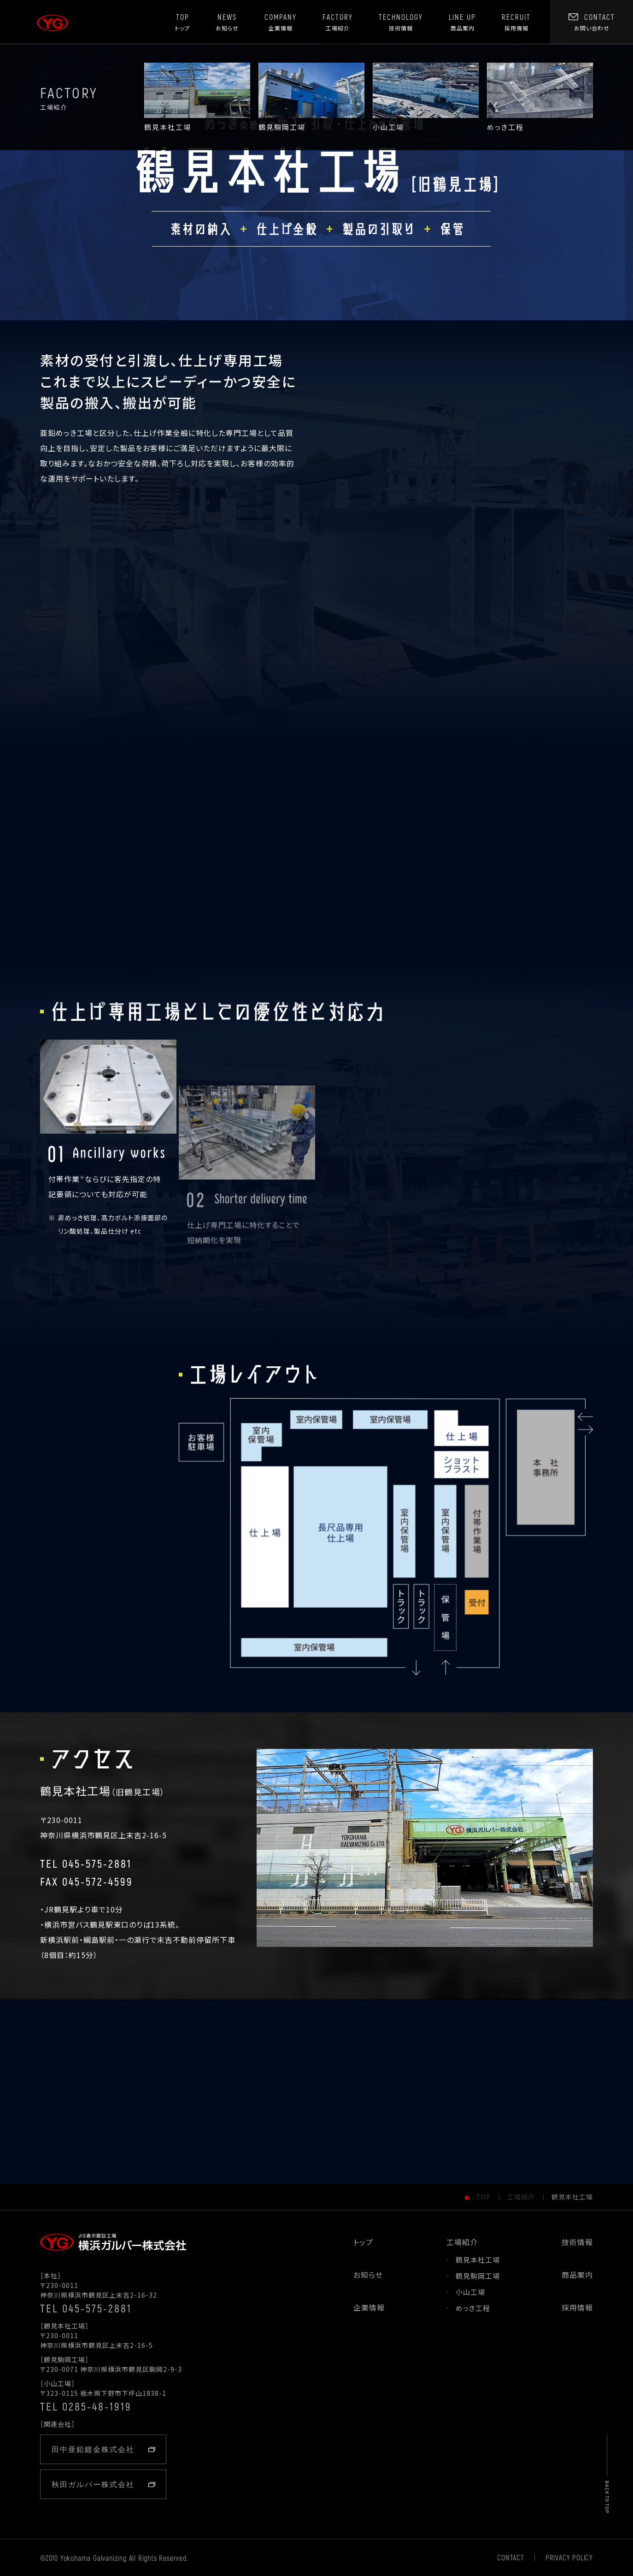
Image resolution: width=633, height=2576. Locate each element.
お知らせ (368, 2274)
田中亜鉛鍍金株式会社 (103, 2449)
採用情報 (577, 2307)
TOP (483, 2195)
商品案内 (577, 2274)
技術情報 (577, 2241)
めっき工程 (473, 2308)
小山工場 (470, 2292)
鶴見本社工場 (478, 2259)
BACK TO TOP (607, 2497)
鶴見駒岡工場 (478, 2276)
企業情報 (369, 2307)
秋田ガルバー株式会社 (103, 2484)
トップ (363, 2241)
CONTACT (510, 2557)
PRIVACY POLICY (569, 2557)
